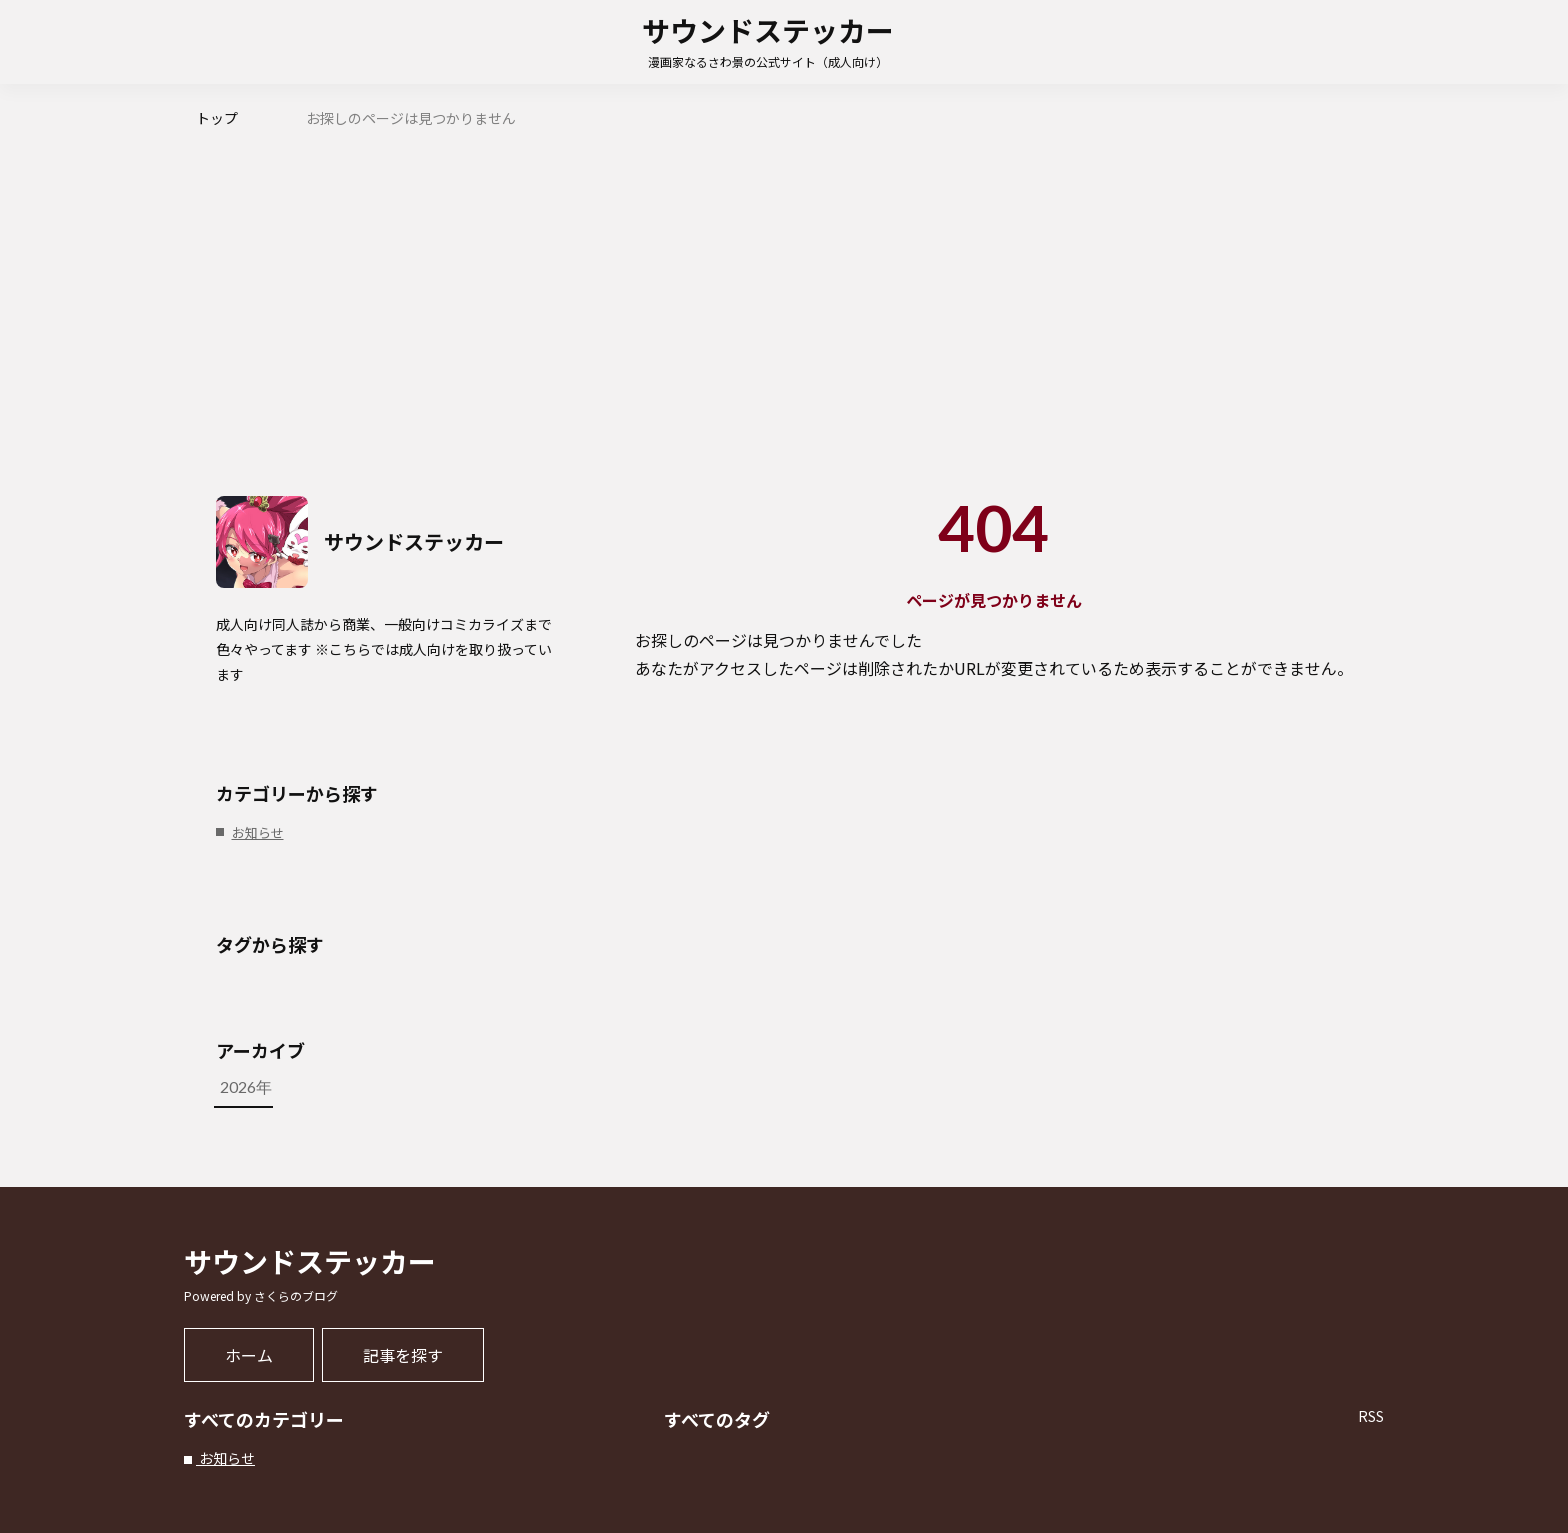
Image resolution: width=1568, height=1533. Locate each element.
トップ (217, 118)
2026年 (386, 1087)
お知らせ (225, 1458)
